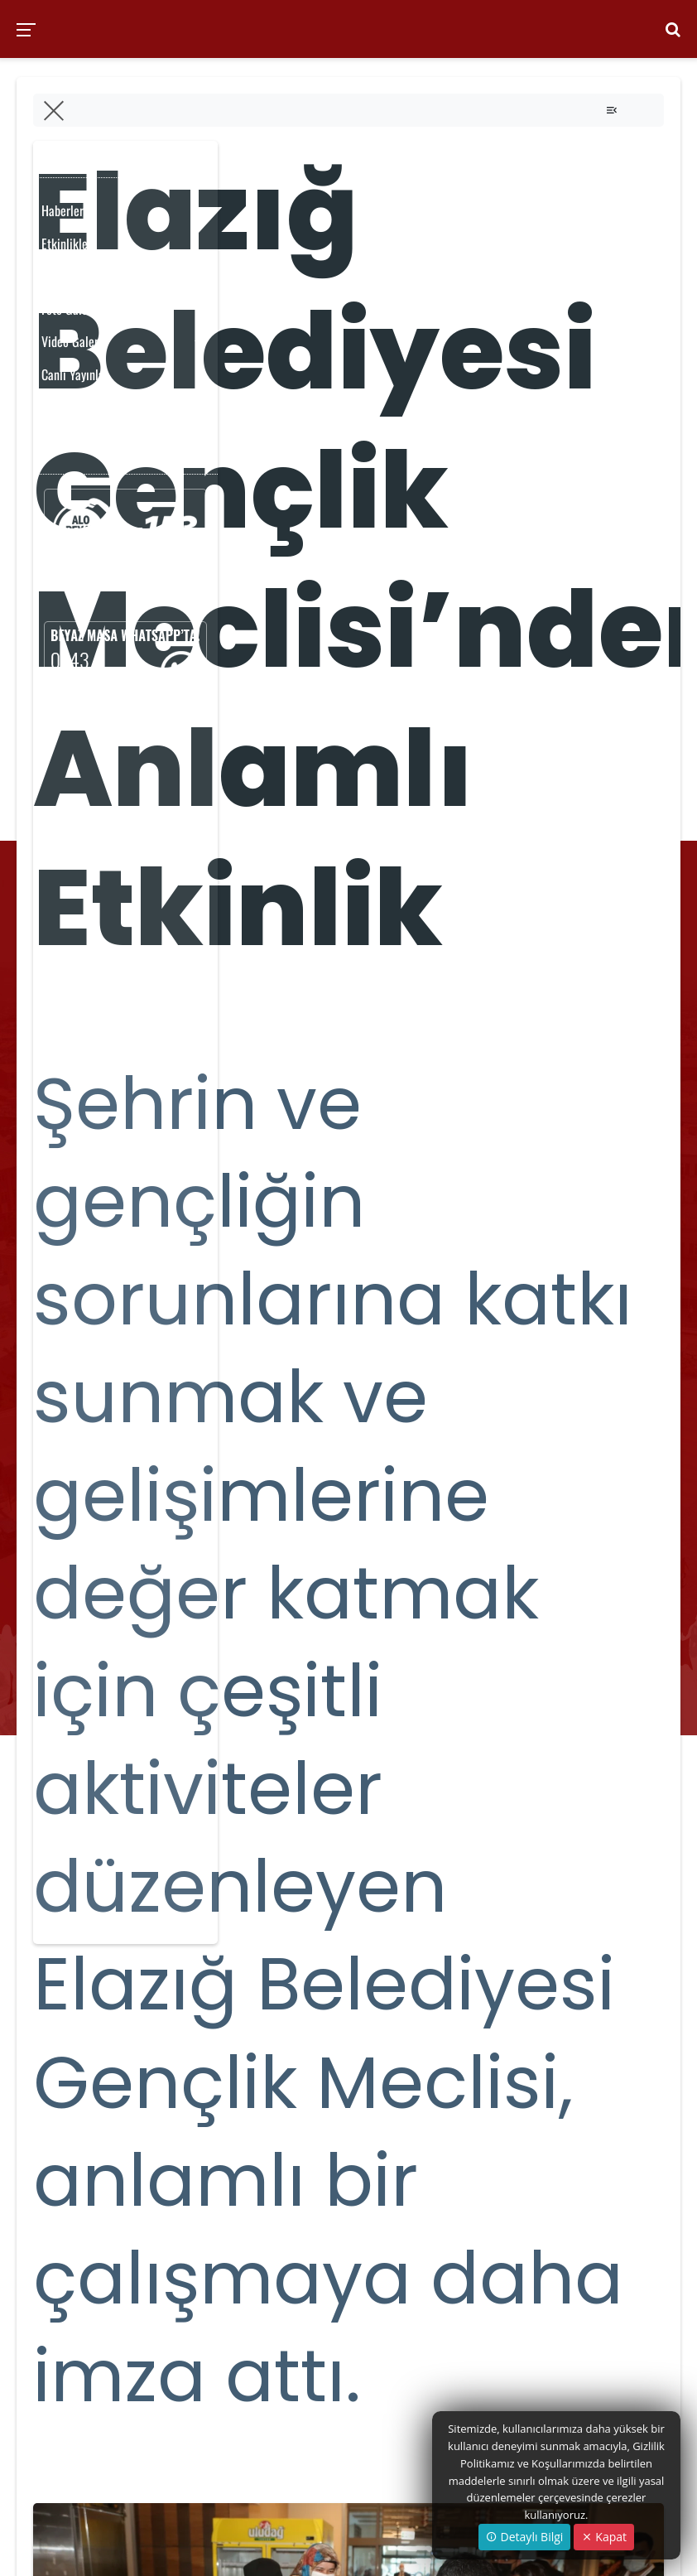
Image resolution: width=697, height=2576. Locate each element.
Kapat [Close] (604, 2537)
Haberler (62, 210)
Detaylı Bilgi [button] (524, 2537)
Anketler (62, 440)
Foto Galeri (68, 309)
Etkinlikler (66, 243)
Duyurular (64, 407)
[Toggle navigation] (611, 110)
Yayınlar (60, 276)
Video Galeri (71, 341)
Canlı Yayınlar (74, 374)
